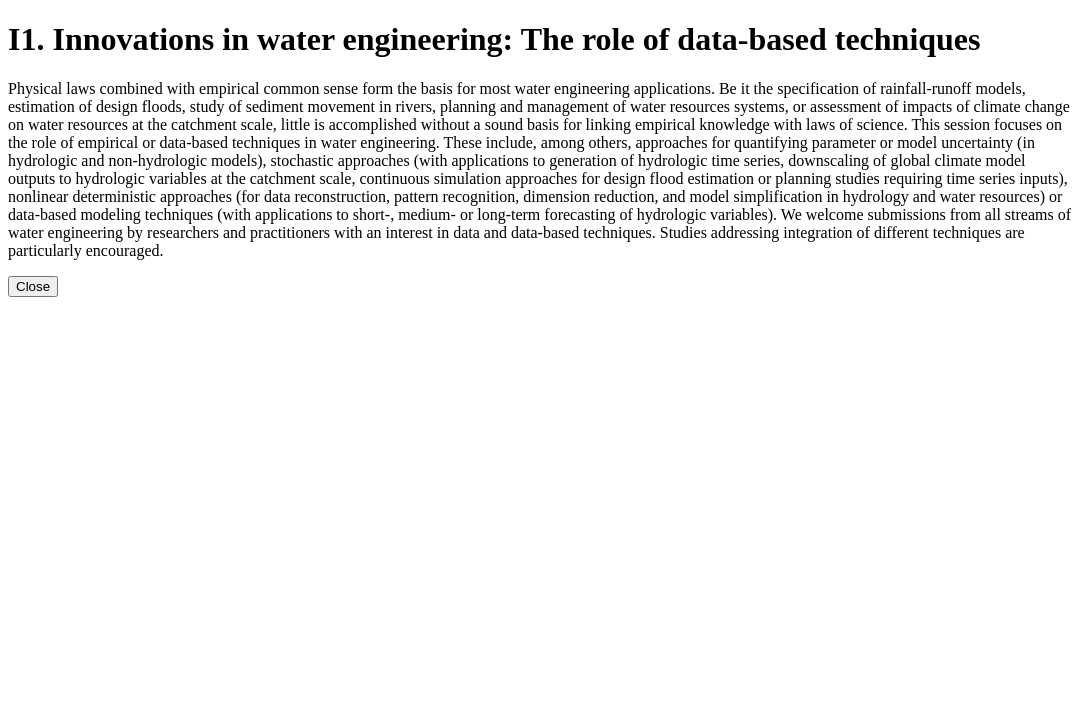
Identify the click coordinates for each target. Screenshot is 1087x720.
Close (33, 286)
